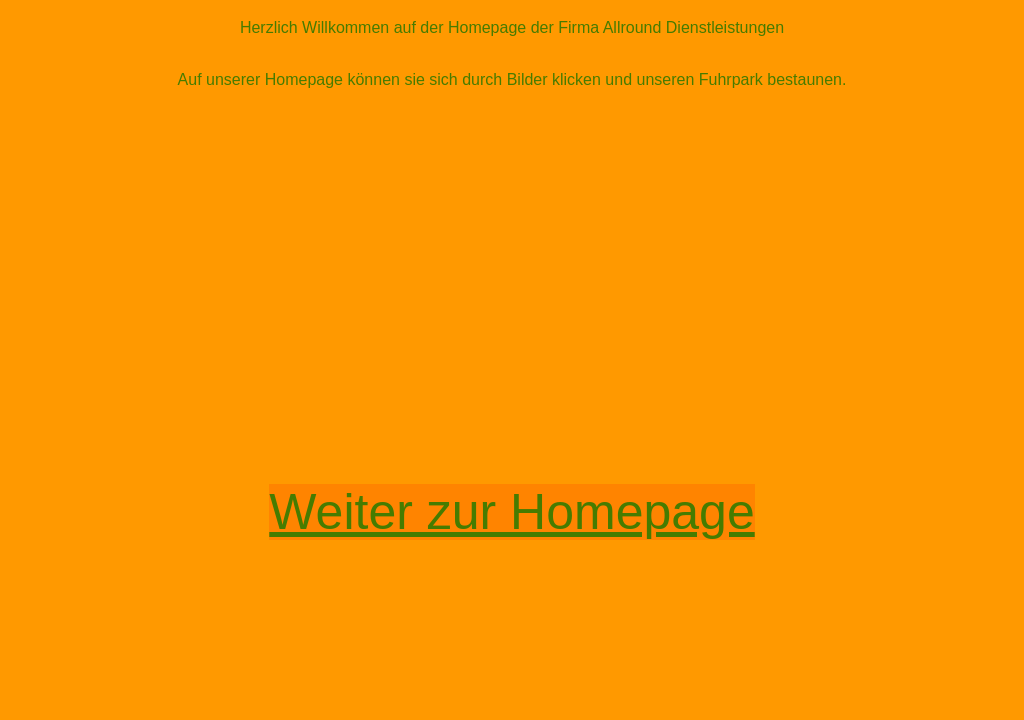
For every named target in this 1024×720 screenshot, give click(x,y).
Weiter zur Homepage (511, 512)
